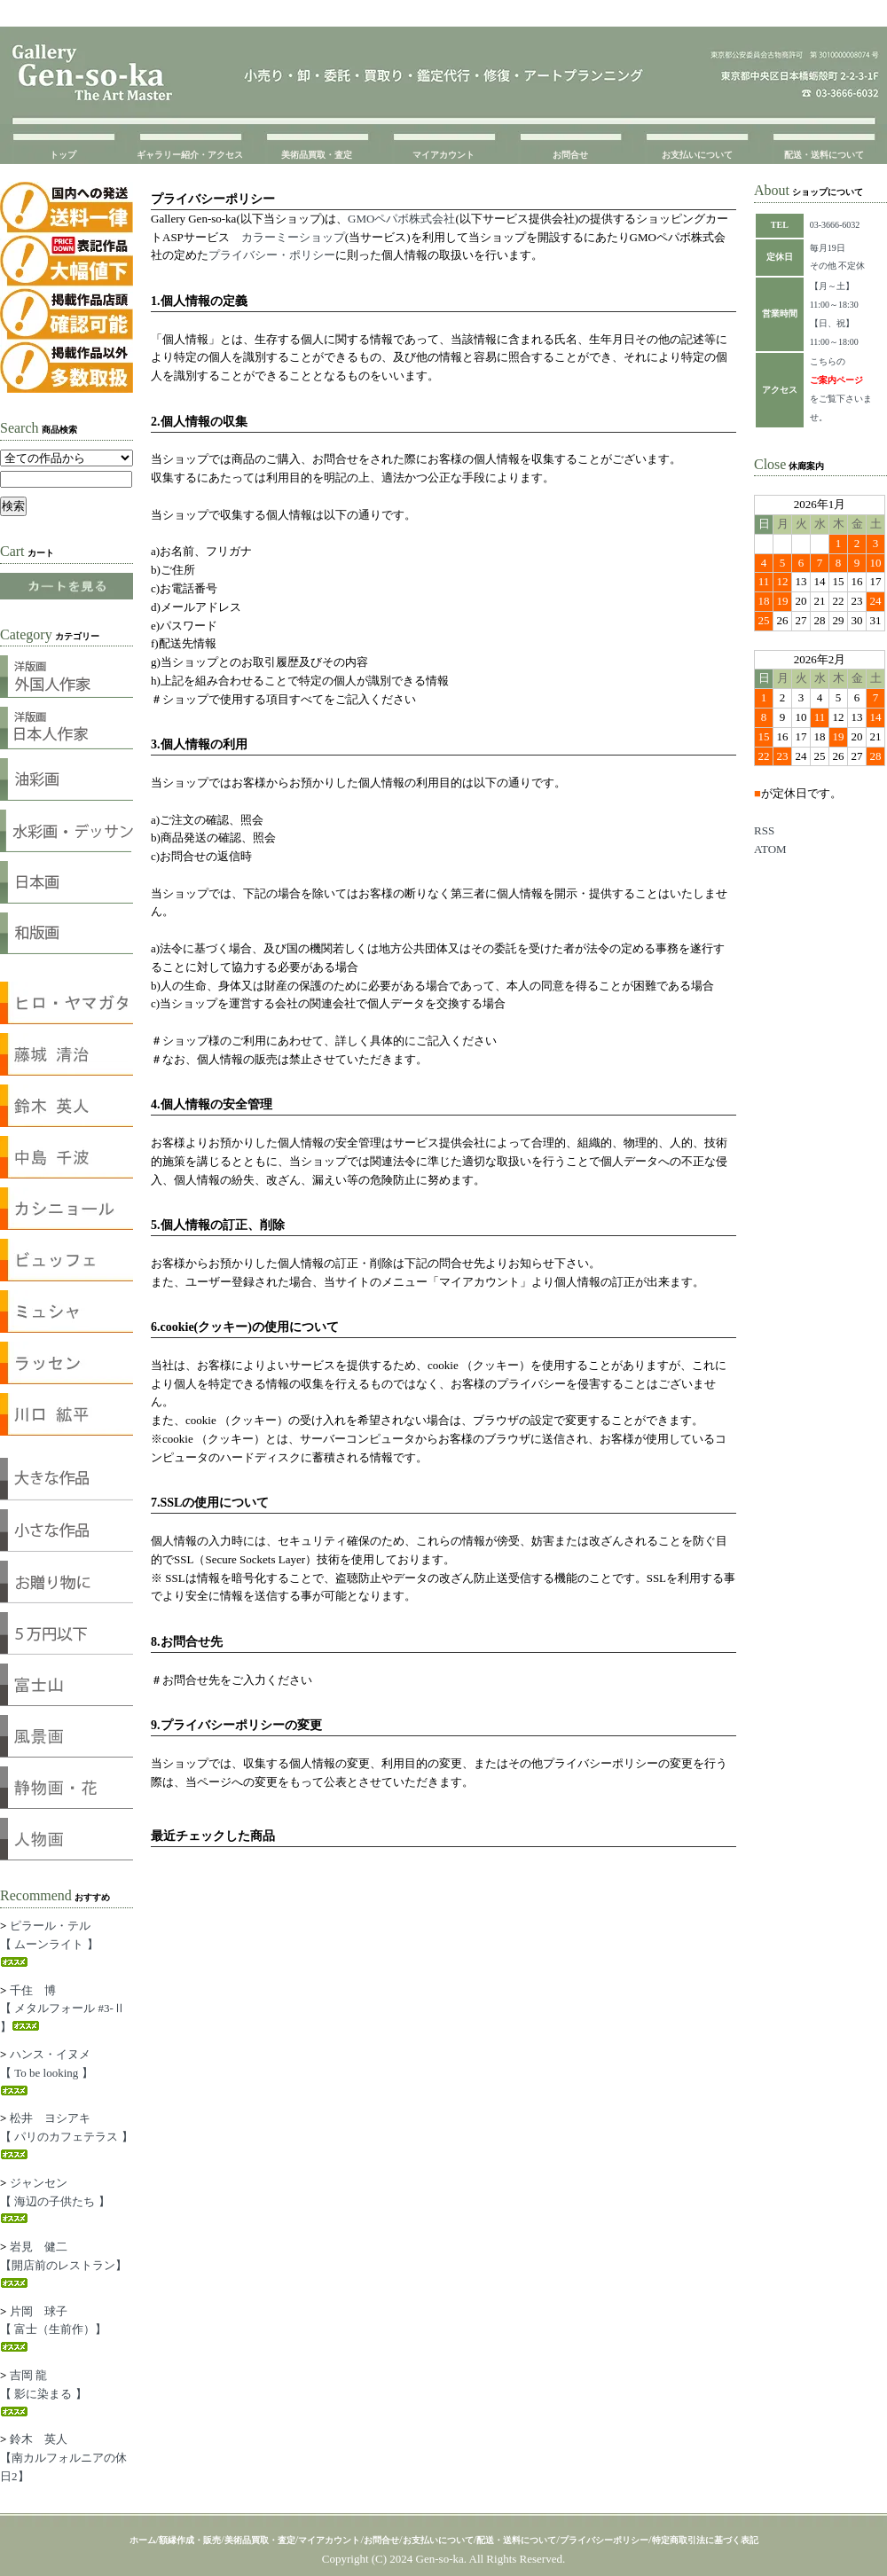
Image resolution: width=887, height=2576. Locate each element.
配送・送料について (824, 155)
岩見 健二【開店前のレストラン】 (63, 2264)
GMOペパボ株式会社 (401, 218)
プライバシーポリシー (604, 2540)
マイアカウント (443, 155)
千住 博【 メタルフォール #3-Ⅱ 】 (62, 2009)
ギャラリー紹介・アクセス (190, 155)
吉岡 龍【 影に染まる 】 (43, 2392)
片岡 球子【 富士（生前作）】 (53, 2329)
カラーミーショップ (293, 237)
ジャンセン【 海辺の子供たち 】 (55, 2200)
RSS (764, 830)
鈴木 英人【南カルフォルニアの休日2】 (63, 2457)
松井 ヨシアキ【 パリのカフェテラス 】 (66, 2135)
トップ (63, 155)
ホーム (143, 2540)
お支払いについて (697, 155)
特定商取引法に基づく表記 (705, 2540)
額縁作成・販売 (190, 2540)
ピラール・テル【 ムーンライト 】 (49, 1943)
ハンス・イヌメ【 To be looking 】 (46, 2071)
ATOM (770, 849)
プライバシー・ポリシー (271, 255)
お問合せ (570, 155)
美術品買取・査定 (316, 155)
